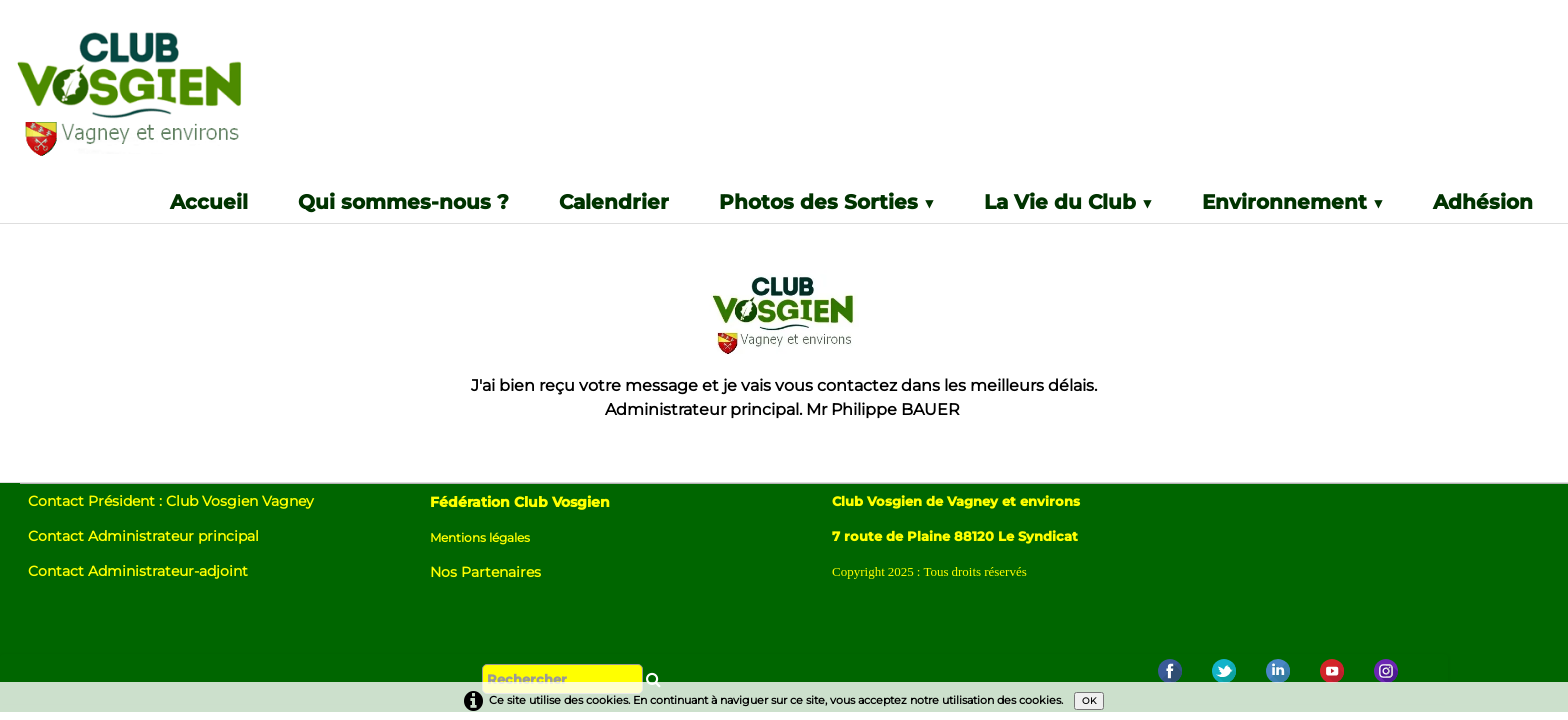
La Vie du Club (1068, 202)
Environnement (1292, 202)
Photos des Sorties (826, 202)
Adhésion (1483, 202)
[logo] (173, 101)
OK (1089, 700)
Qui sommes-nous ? (403, 202)
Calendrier (614, 202)
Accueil (209, 202)
